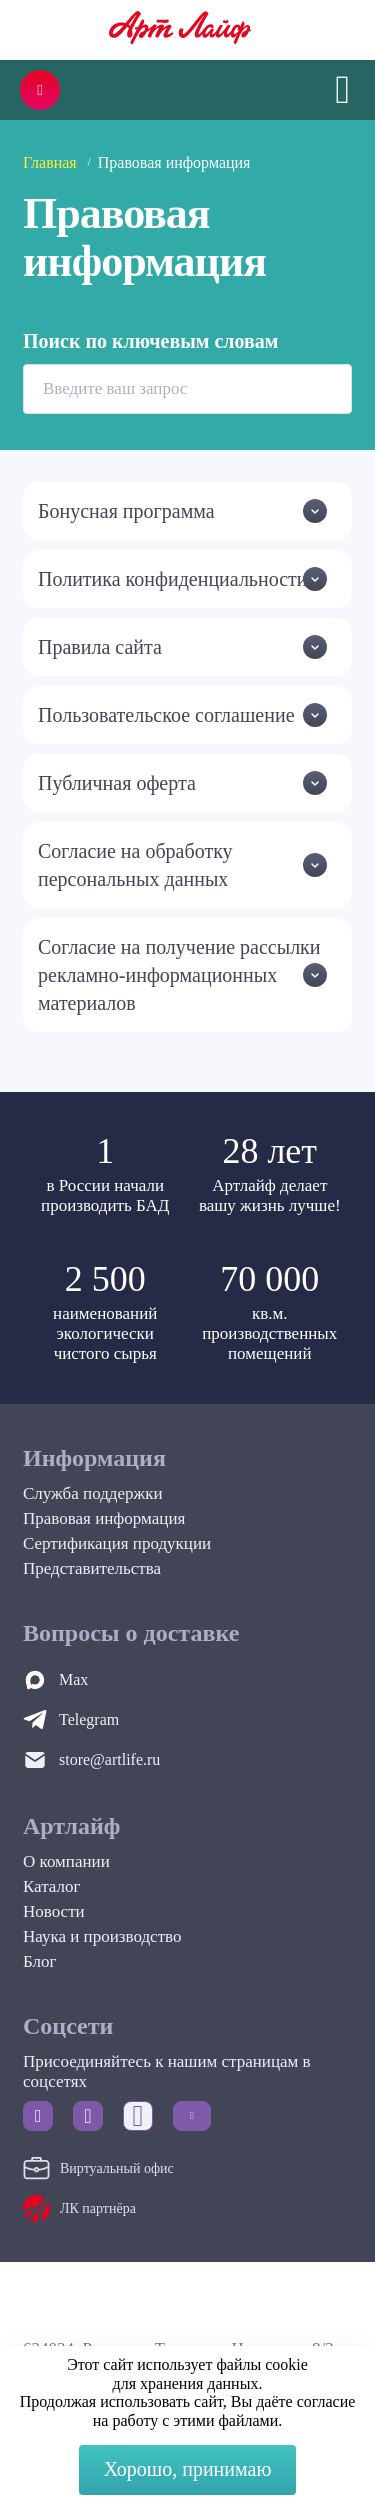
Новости (54, 1911)
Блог (40, 1961)
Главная (50, 162)
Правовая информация (104, 1518)
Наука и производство (102, 1936)
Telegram (89, 1719)
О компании (66, 1861)
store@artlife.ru (109, 1759)
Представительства (92, 1568)
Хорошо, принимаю (188, 2469)
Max (73, 1679)
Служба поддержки (93, 1493)
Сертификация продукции (117, 1543)
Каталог (52, 1886)
